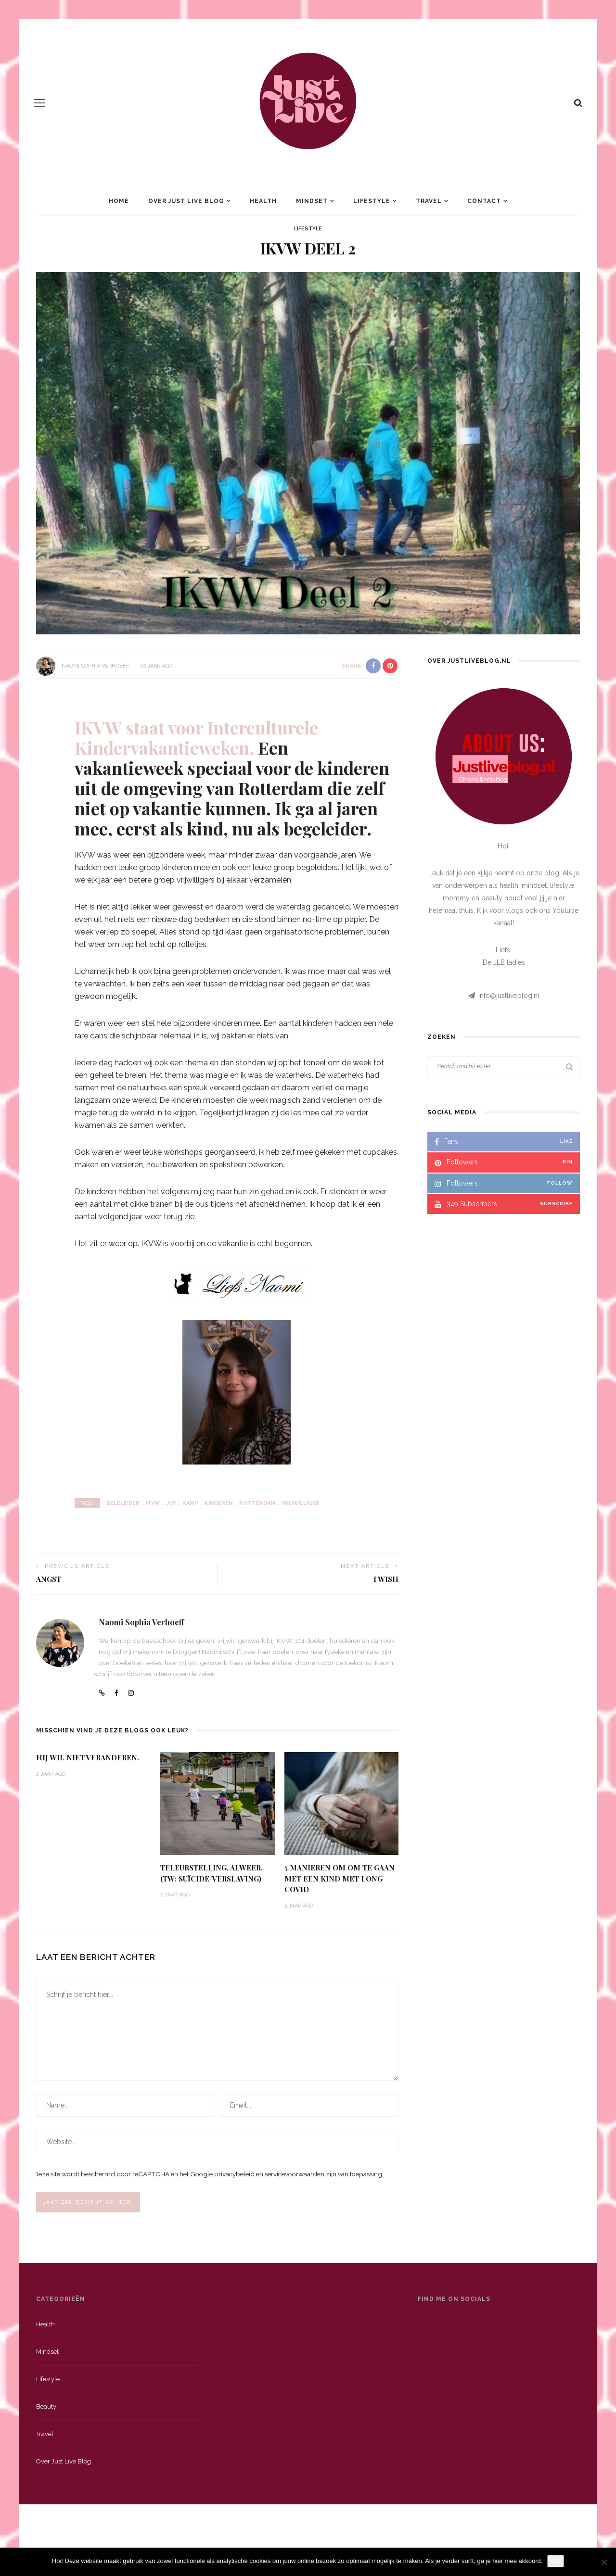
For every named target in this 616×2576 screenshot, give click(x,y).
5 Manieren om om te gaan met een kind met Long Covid (339, 1878)
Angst (48, 1579)
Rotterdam (257, 1503)
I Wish (385, 1579)
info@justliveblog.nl (508, 995)
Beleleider (123, 1503)
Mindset (312, 201)
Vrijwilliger (301, 1503)
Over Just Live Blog (186, 201)
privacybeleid (234, 2175)
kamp (190, 1503)
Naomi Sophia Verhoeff (95, 666)
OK (555, 2560)
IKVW (153, 1503)
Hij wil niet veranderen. (87, 1757)
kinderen (219, 1503)
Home (119, 201)
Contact (484, 201)
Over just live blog (63, 2463)
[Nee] (604, 2562)
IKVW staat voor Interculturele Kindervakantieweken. (196, 737)
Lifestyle (371, 201)
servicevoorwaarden (294, 2175)
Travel (429, 201)
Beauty (46, 2408)
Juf (171, 1503)
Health (263, 201)
